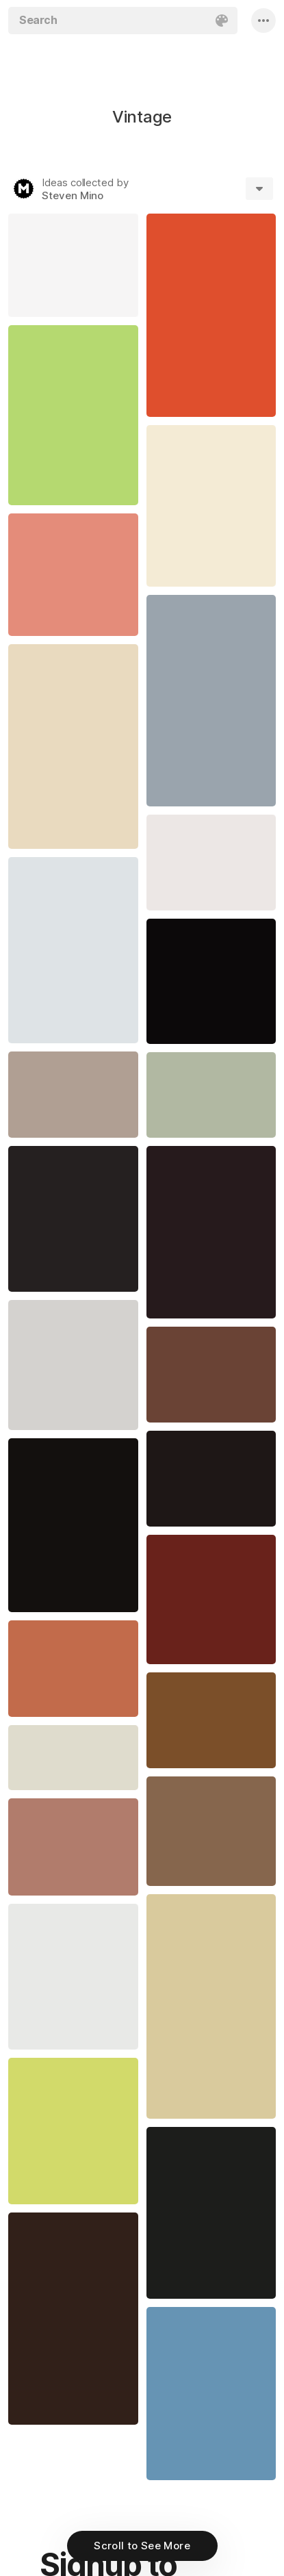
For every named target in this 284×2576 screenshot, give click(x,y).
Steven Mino (72, 195)
